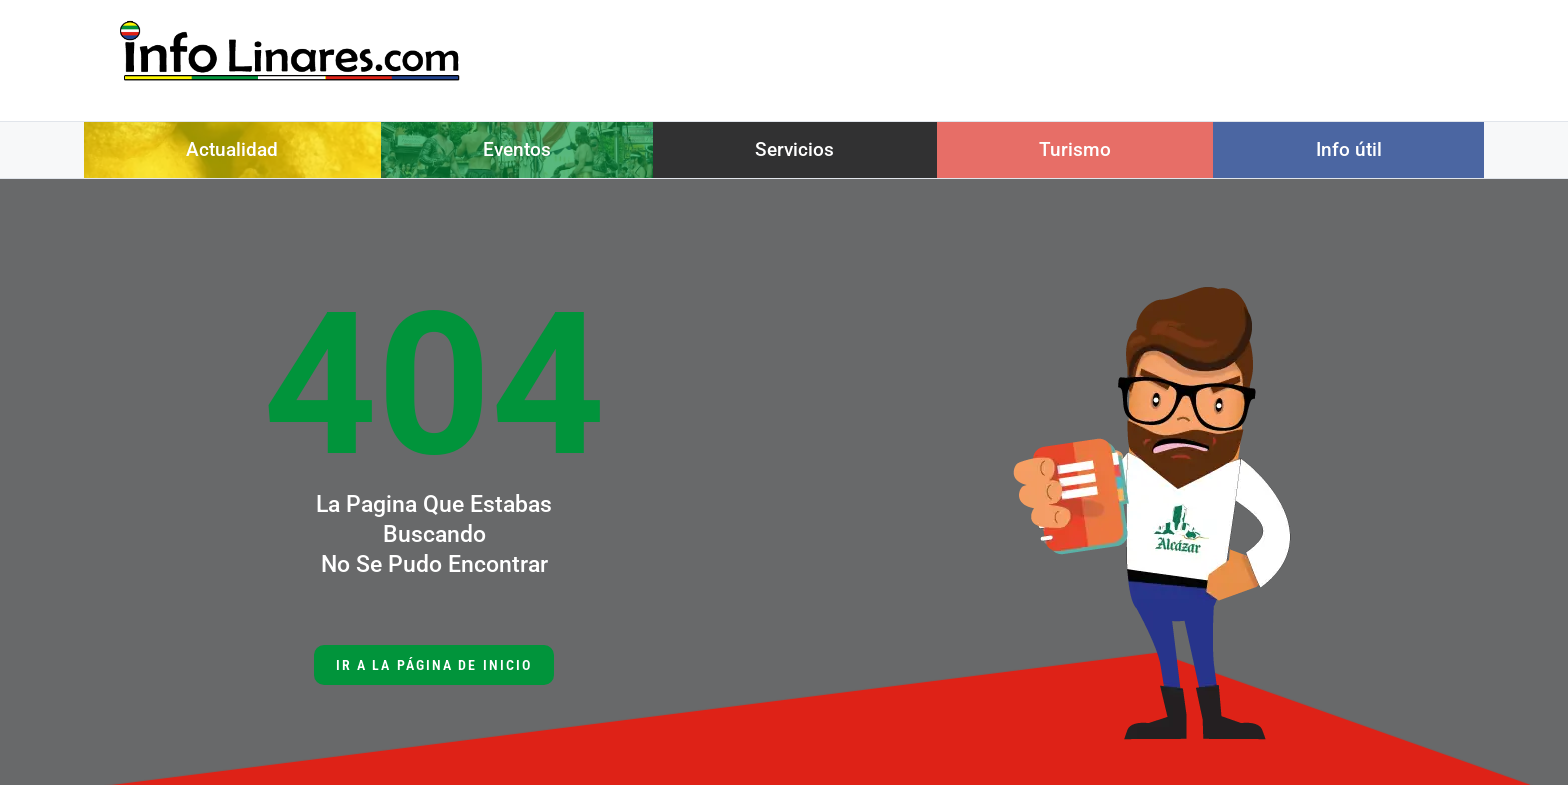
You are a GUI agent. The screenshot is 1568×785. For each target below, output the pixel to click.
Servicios (794, 149)
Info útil (1349, 149)
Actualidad (232, 149)
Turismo (1075, 149)
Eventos (517, 149)
